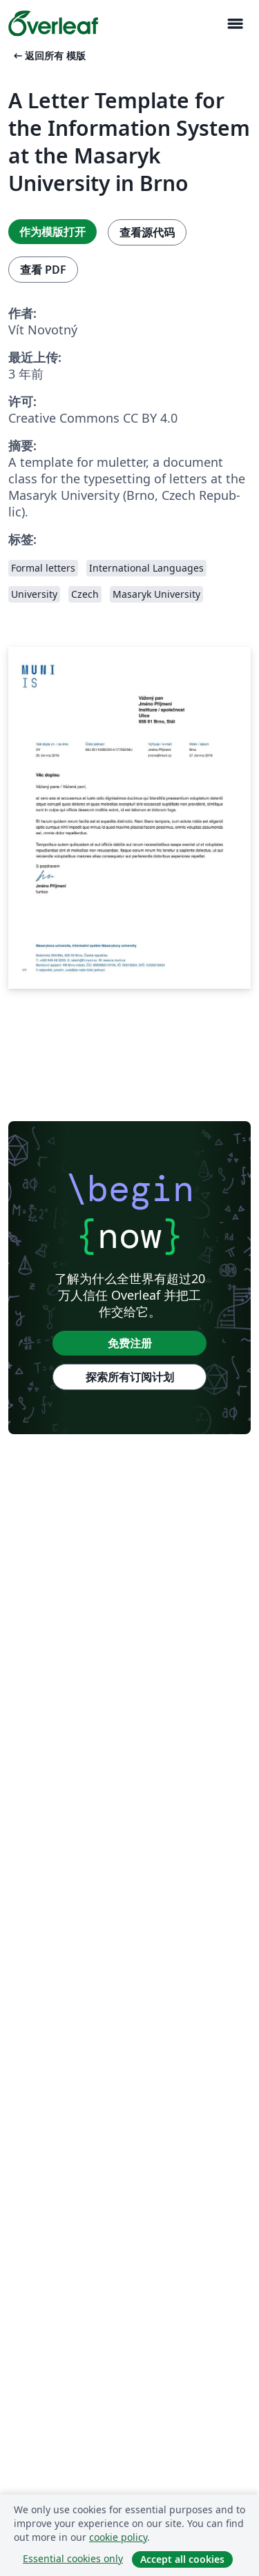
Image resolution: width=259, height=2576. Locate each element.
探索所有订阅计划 (130, 1377)
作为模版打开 (52, 231)
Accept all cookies (182, 2559)
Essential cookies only (73, 2558)
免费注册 (130, 1343)
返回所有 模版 (48, 55)
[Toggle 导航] (235, 24)
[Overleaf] (53, 23)
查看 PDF (43, 269)
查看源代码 (147, 232)
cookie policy (118, 2537)
